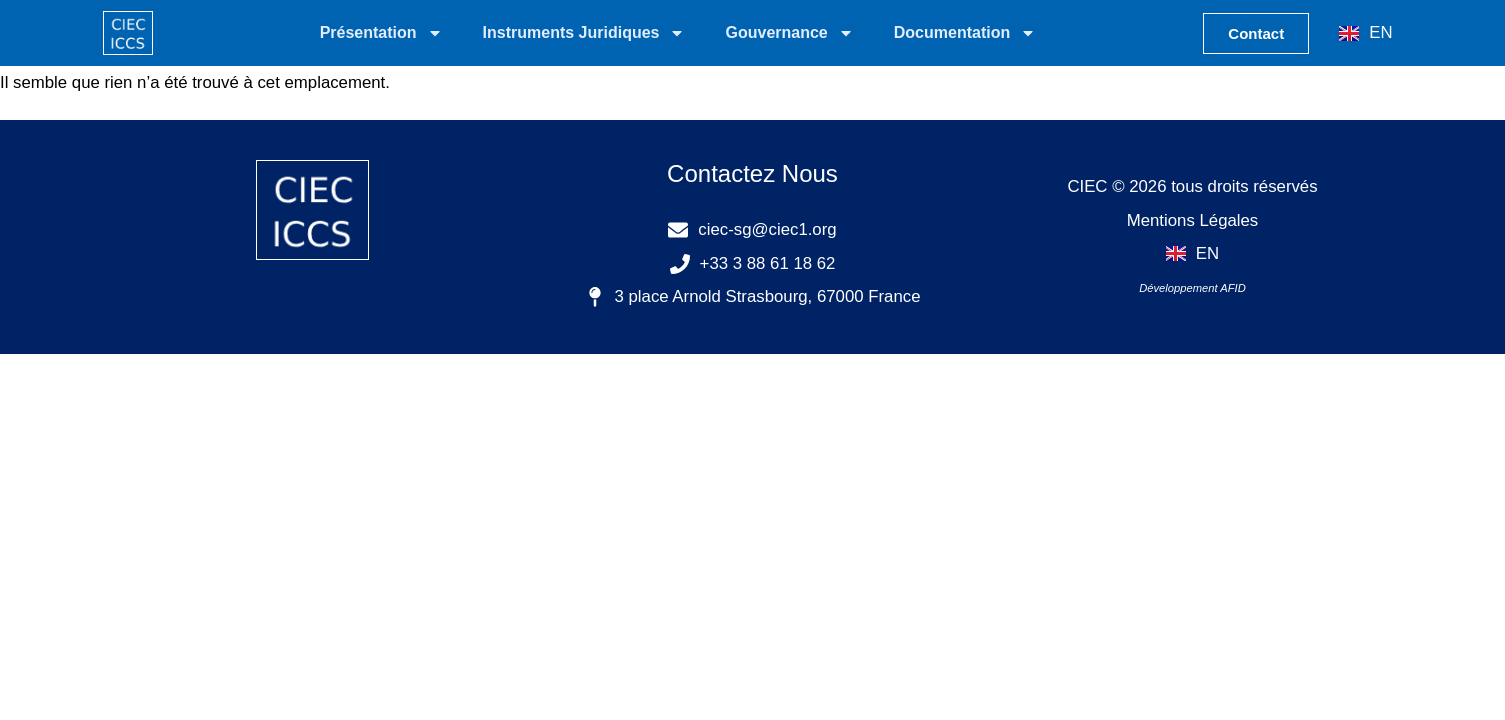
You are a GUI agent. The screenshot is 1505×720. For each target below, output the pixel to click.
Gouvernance (789, 33)
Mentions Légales (1193, 220)
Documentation (965, 33)
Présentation (381, 33)
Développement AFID (1192, 288)
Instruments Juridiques (584, 33)
